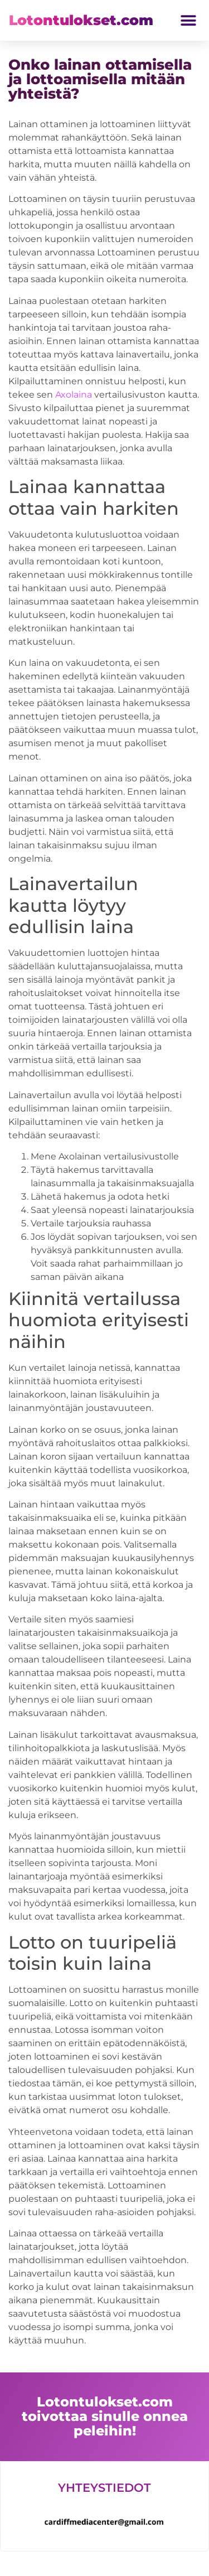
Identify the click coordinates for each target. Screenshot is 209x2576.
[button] (188, 20)
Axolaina (73, 394)
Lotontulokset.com (81, 20)
